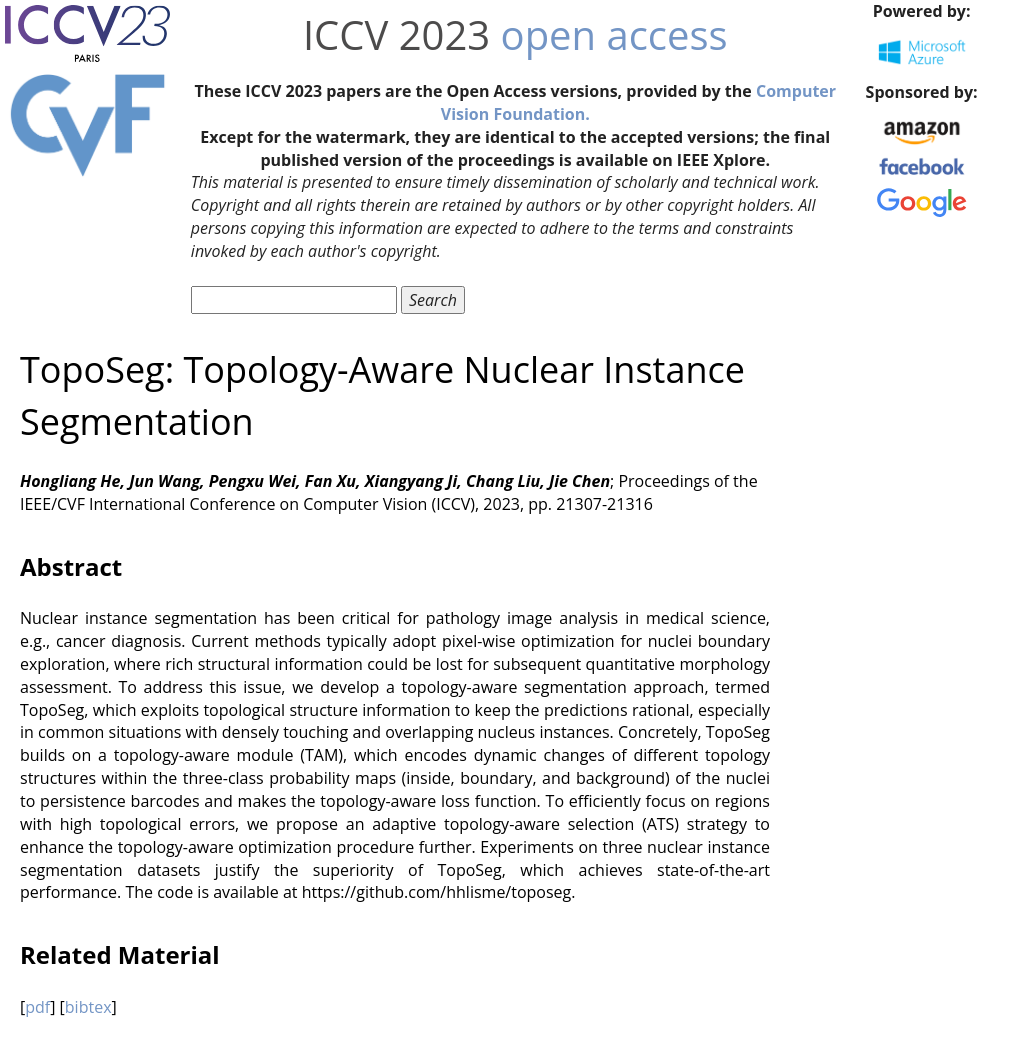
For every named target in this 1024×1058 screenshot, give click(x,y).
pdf (37, 1007)
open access (614, 34)
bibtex (88, 1007)
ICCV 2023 (396, 34)
